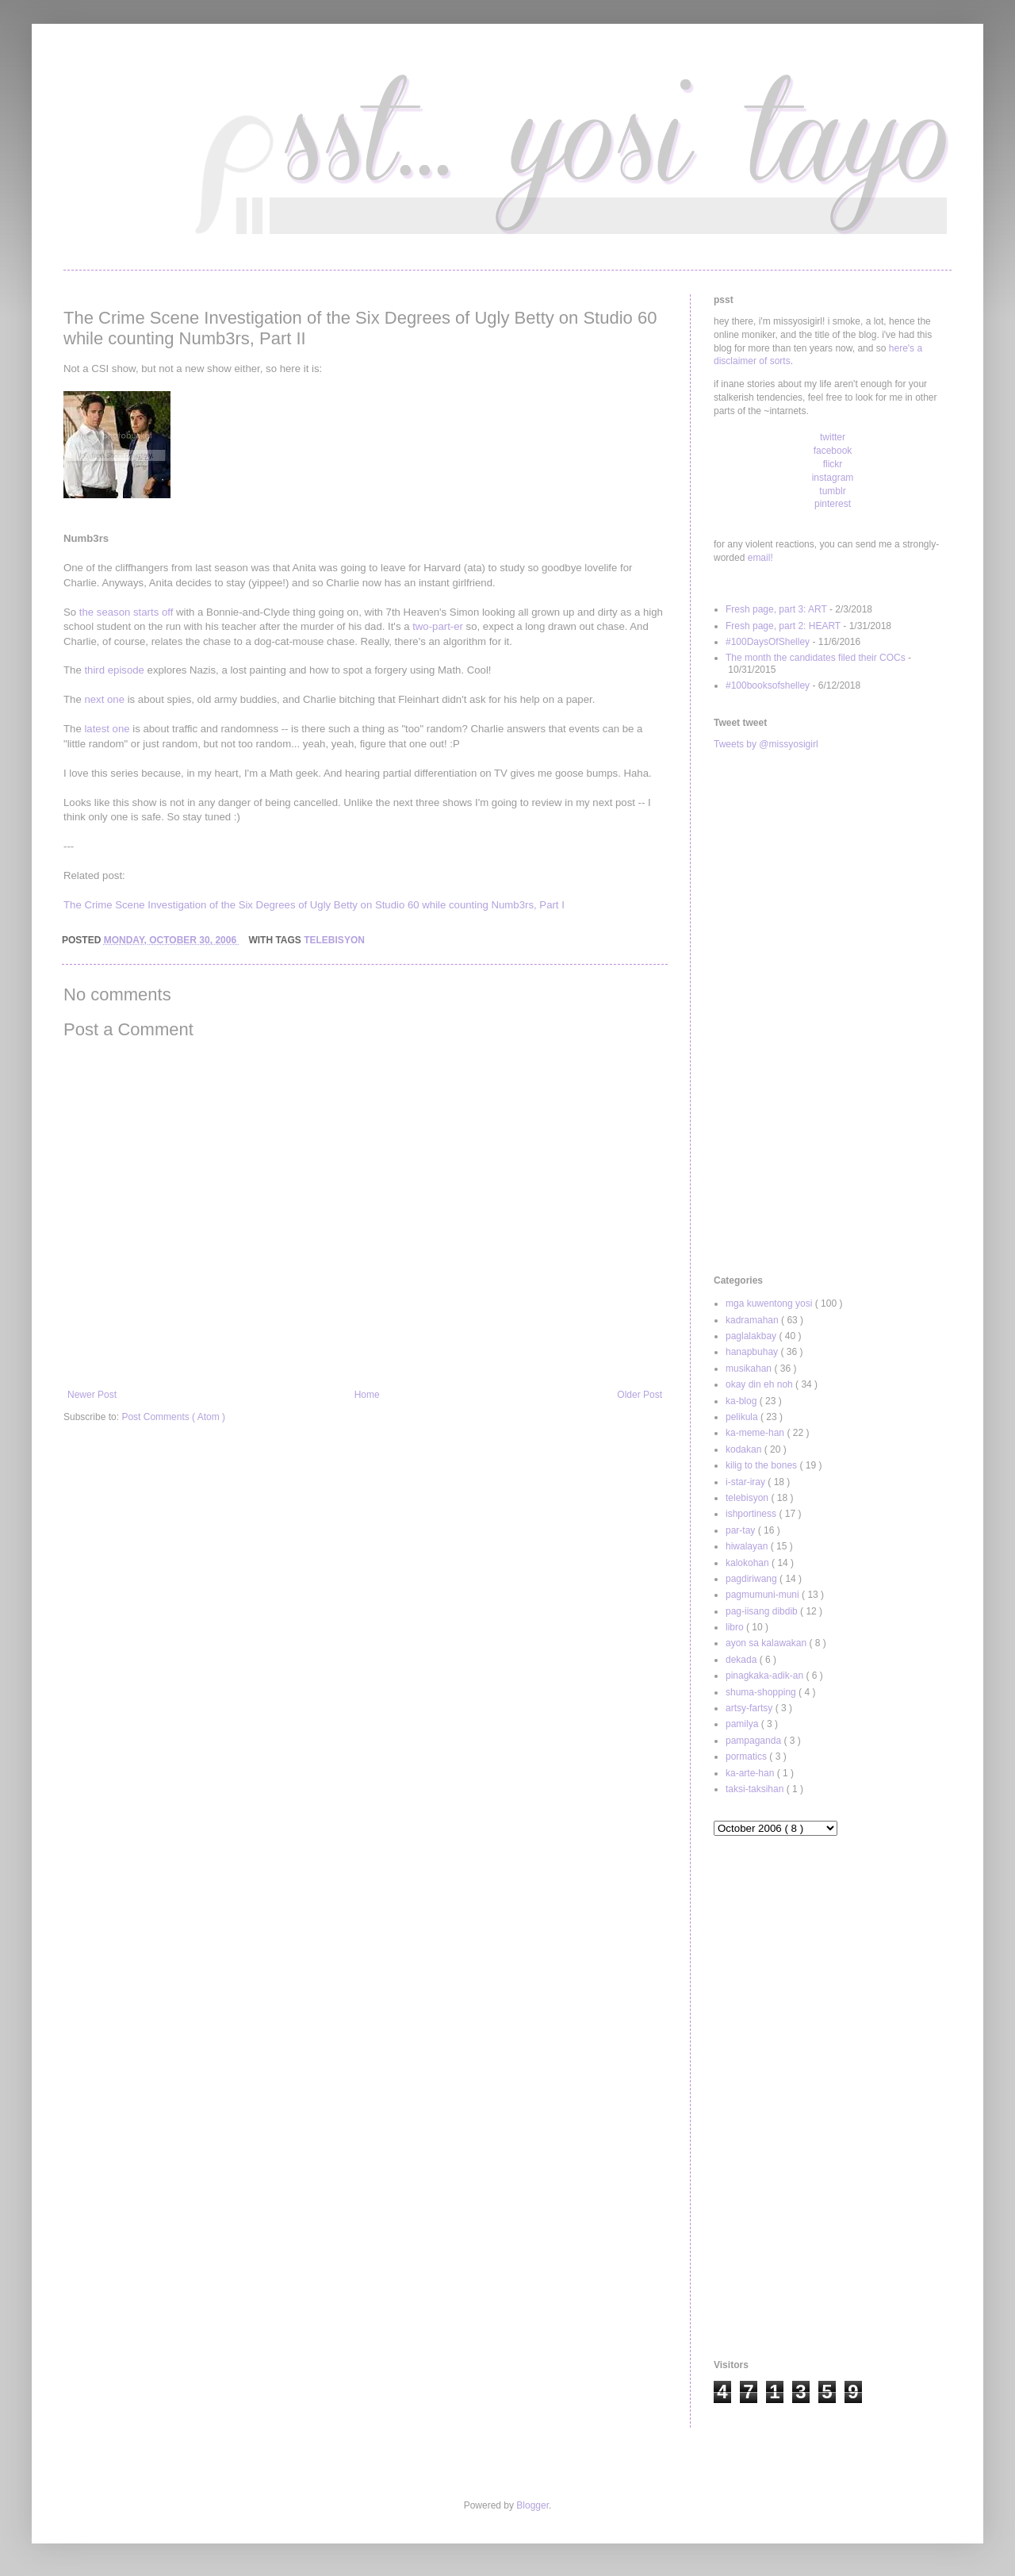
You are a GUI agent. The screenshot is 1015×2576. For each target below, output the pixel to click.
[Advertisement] (833, 1013)
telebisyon (334, 940)
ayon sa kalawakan (767, 1643)
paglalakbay (752, 1336)
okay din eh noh (760, 1384)
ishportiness (752, 1513)
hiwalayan (748, 1546)
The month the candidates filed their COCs (816, 657)
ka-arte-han (751, 1773)
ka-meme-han (756, 1432)
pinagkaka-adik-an (766, 1675)
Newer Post (92, 1394)
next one (104, 699)
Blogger (532, 2505)
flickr (833, 464)
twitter (832, 437)
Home (367, 1394)
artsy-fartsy (751, 1708)
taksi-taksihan (756, 1789)
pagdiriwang (752, 1578)
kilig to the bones (762, 1465)
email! (760, 557)
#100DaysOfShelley (768, 641)
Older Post (639, 1394)
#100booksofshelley (768, 685)
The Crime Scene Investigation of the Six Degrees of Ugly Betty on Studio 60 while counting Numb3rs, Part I (314, 905)
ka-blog (743, 1401)
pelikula (743, 1416)
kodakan (745, 1449)
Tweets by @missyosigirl (766, 744)
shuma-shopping (762, 1692)
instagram (833, 477)
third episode (114, 670)
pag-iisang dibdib (763, 1611)
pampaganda (754, 1740)
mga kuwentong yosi (770, 1303)
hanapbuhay (753, 1351)
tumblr (832, 491)
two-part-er (437, 626)
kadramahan (753, 1320)
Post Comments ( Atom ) (173, 1416)
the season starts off (126, 612)
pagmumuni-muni (764, 1594)
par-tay (742, 1530)
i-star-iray (747, 1482)
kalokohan (749, 1562)
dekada (743, 1659)
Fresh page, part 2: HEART (783, 626)
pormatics (747, 1756)
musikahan (750, 1368)
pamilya (743, 1723)
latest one (106, 729)
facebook (833, 450)
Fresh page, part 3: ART (776, 609)
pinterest (832, 503)
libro (736, 1627)
